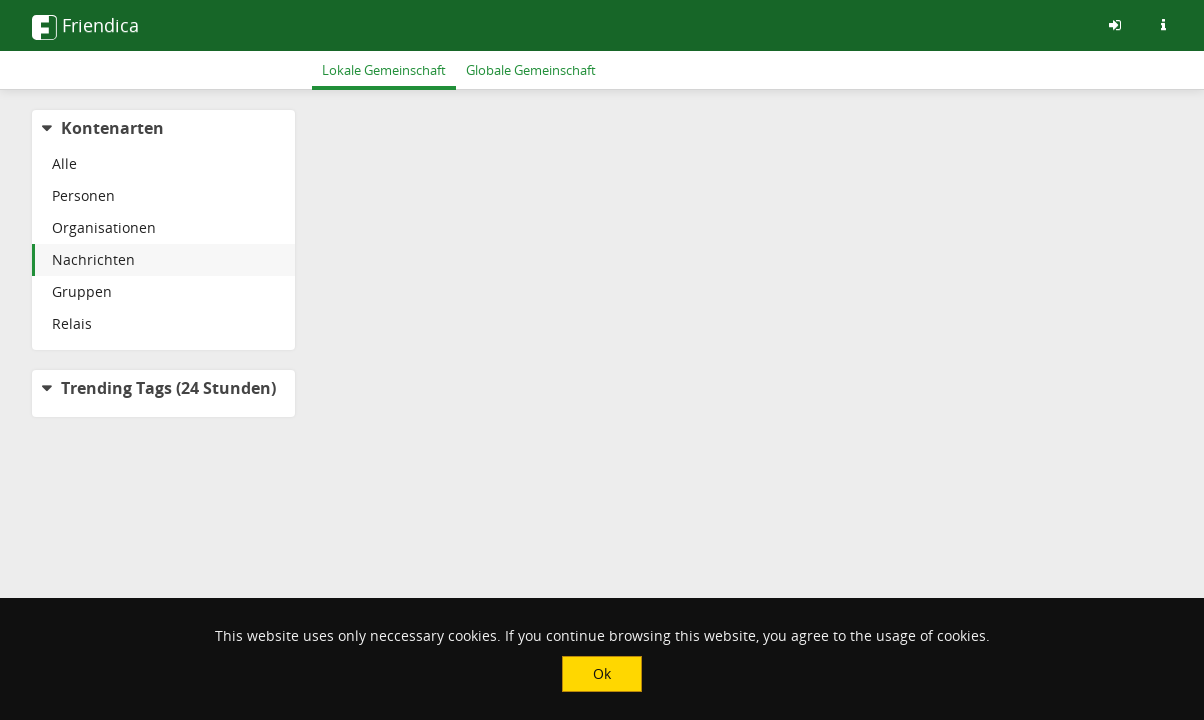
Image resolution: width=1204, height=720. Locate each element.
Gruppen (82, 291)
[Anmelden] (1115, 25)
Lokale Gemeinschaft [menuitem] (384, 70)
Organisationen (104, 227)
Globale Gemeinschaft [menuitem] (531, 70)
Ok (602, 673)
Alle (64, 163)
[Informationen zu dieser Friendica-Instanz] (1163, 25)
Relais (72, 323)
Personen (83, 195)
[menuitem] (163, 164)
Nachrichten (93, 259)
